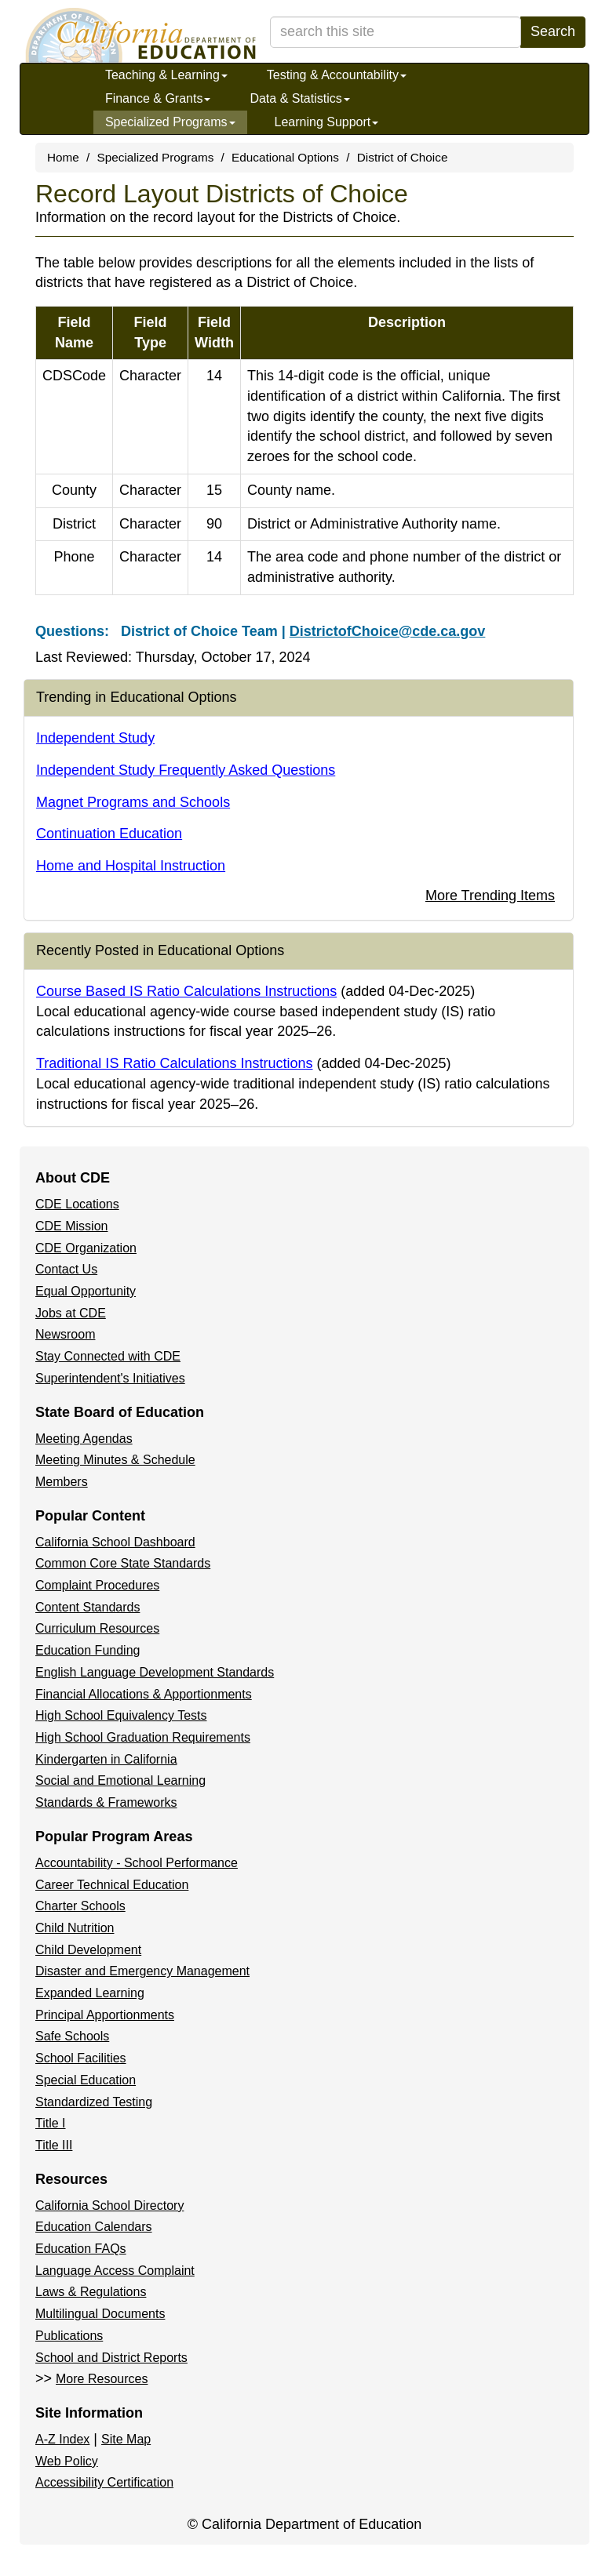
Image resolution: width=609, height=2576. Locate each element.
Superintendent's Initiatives (110, 1378)
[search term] (395, 32)
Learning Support (327, 122)
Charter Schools (80, 1906)
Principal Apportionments (104, 2015)
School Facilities (80, 2058)
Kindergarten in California (106, 1759)
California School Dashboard (115, 1542)
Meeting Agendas (84, 1438)
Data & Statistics (299, 98)
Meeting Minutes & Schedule (115, 1459)
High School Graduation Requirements (142, 1737)
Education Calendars (93, 2226)
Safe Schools (72, 2036)
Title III (53, 2145)
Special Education (85, 2080)
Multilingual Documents (100, 2313)
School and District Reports (111, 2357)
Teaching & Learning (166, 75)
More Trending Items (490, 895)
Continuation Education (109, 833)
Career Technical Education (111, 1884)
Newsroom (65, 1334)
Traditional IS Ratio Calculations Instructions (174, 1063)
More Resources (102, 2378)
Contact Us (66, 1269)
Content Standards (87, 1607)
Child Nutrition (74, 1928)
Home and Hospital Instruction (130, 866)
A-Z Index (62, 2439)
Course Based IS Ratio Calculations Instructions (186, 991)
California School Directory (109, 2205)
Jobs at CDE (70, 1313)
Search (553, 31)
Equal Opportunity (85, 1291)
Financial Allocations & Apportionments (143, 1694)
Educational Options (285, 157)
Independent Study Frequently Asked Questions (185, 770)
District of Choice (402, 157)
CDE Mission (71, 1226)
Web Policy (66, 2461)
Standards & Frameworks (106, 1802)
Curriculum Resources (97, 1628)
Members (61, 1481)
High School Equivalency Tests (121, 1715)
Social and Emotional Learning (120, 1780)
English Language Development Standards (154, 1672)
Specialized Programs (170, 122)
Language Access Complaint (115, 2270)
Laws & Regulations (90, 2291)
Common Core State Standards (122, 1563)
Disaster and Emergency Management (142, 1971)
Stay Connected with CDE (108, 1356)
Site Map (126, 2439)
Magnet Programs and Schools (133, 802)
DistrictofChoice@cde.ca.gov (388, 631)
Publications (69, 2335)
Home (63, 157)
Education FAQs (80, 2248)
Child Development (88, 1950)
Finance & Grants (158, 98)
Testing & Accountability (337, 75)
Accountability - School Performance (136, 1862)
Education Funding (87, 1650)
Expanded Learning (89, 1993)
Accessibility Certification (104, 2482)
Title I (50, 2123)
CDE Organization (86, 1248)
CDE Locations (77, 1204)
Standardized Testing (93, 2102)
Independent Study (95, 738)
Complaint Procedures (97, 1585)
